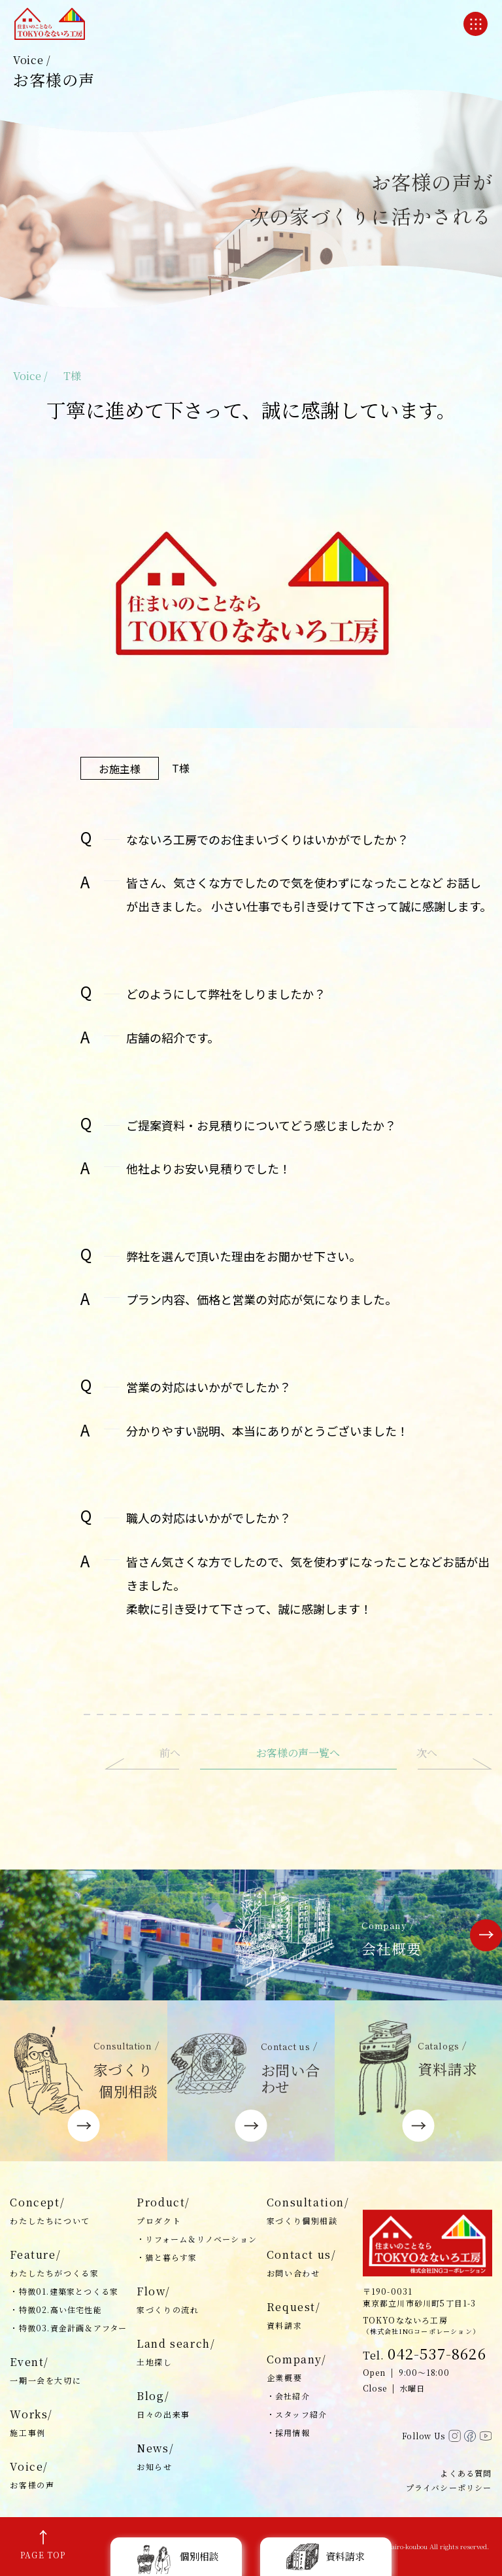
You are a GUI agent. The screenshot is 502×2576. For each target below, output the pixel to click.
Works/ (68, 2423)
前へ (169, 1752)
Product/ (197, 2211)
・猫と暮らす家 (167, 2257)
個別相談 (176, 2556)
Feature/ (68, 2264)
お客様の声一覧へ (298, 1752)
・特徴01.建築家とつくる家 (64, 2291)
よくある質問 (466, 2473)
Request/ (308, 2316)
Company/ (308, 2368)
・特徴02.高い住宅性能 (55, 2309)
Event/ (68, 2371)
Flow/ (197, 2300)
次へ (426, 1752)
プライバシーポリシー (449, 2487)
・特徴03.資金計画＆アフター (68, 2327)
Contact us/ (308, 2264)
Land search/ (197, 2353)
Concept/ (68, 2211)
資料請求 (325, 2556)
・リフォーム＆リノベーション (197, 2238)
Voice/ (68, 2476)
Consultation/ (308, 2211)
